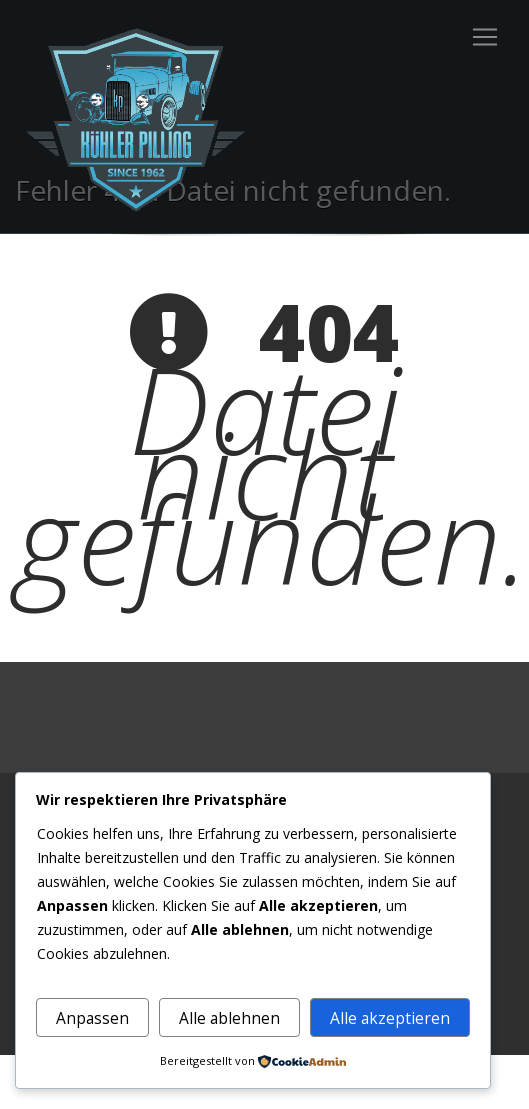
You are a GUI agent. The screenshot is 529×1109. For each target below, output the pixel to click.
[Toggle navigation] (485, 37)
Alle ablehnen (229, 1018)
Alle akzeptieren (390, 1018)
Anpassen (92, 1018)
